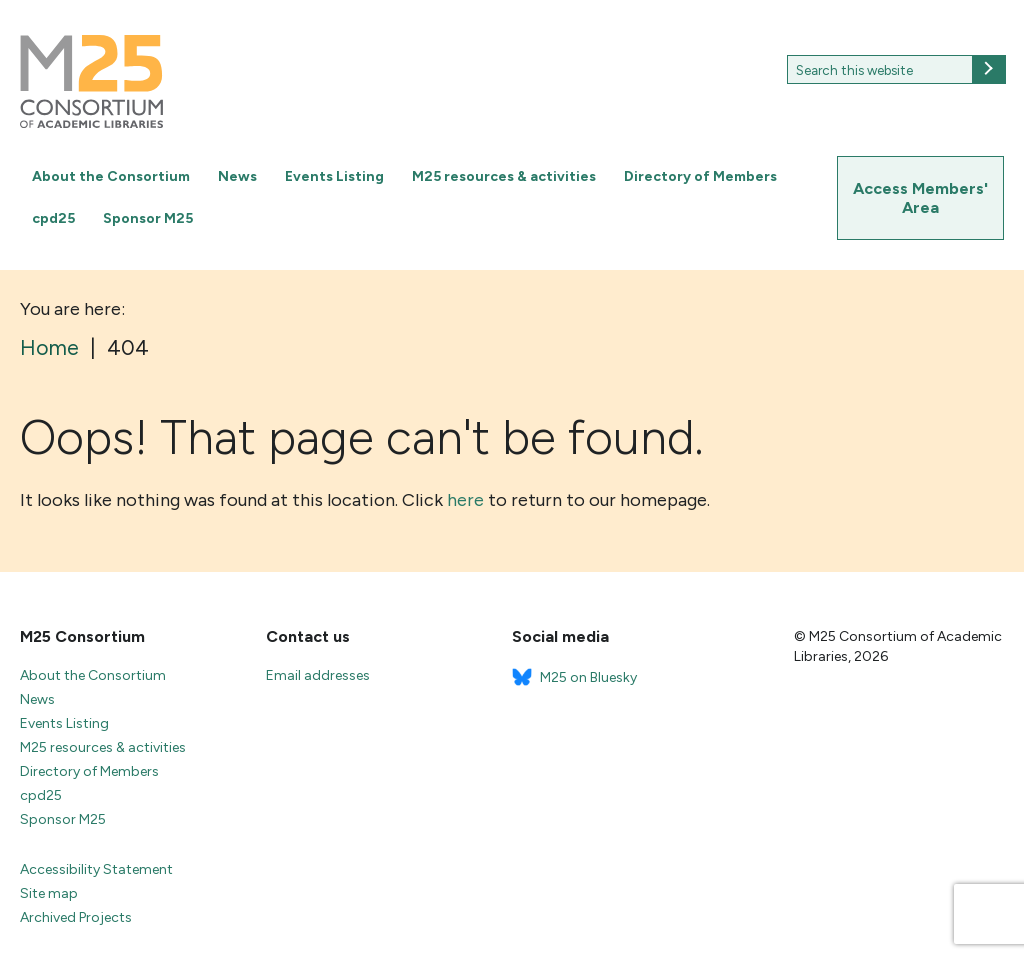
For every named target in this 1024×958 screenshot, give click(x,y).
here (465, 500)
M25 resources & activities (504, 176)
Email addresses (318, 675)
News (237, 176)
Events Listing (334, 176)
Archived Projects (76, 917)
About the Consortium (111, 176)
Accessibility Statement (96, 869)
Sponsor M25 (148, 218)
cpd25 (53, 218)
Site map (49, 893)
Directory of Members (700, 176)
